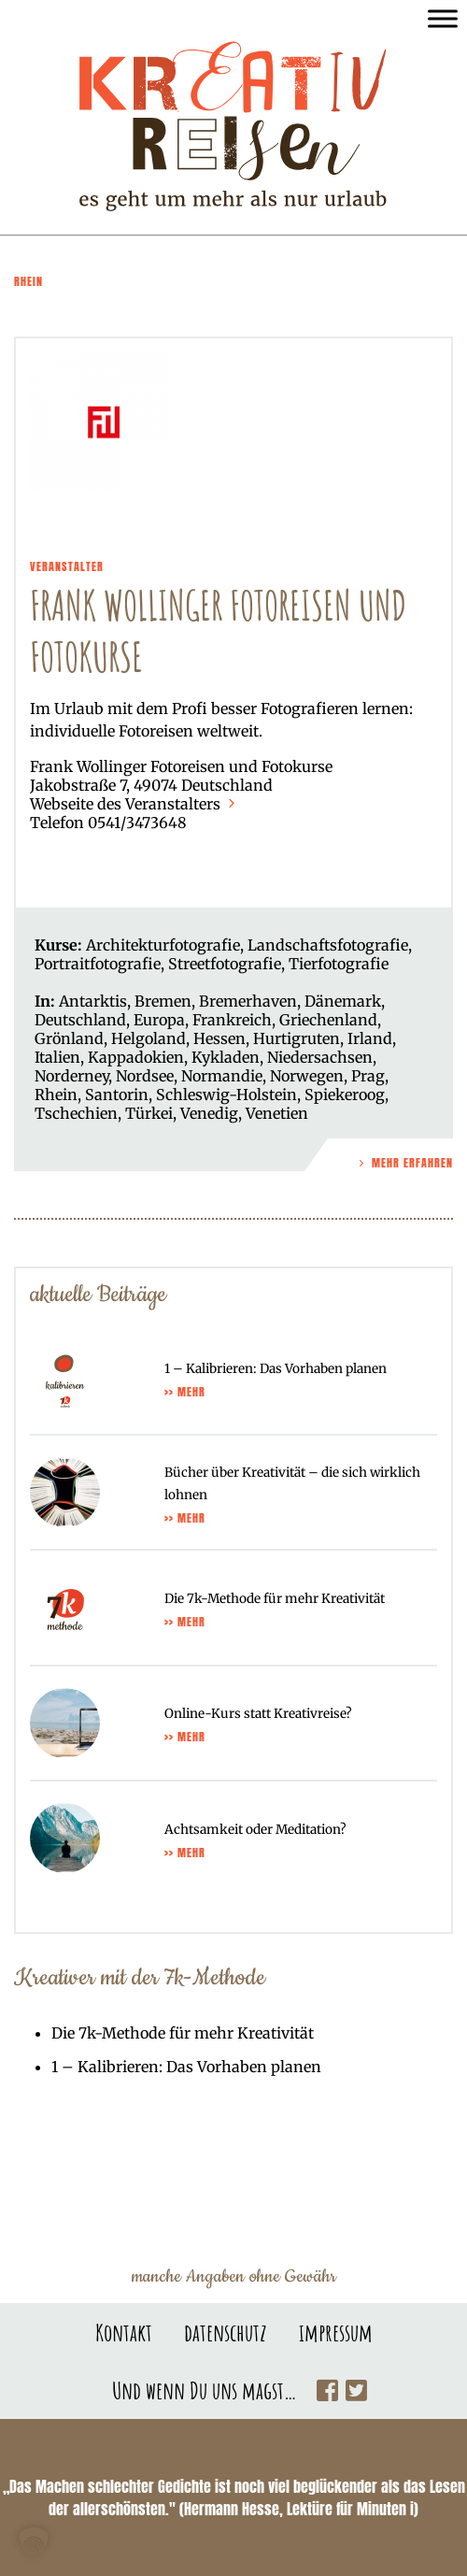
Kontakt (123, 2332)
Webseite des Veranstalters (134, 803)
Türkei (149, 1113)
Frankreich (232, 1019)
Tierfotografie (339, 963)
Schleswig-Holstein (226, 1094)
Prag (368, 1075)
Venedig (209, 1113)
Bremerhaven (248, 1001)
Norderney (71, 1075)
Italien (57, 1057)
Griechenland (328, 1019)
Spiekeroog (344, 1094)
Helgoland (148, 1038)
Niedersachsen (320, 1057)
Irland (369, 1038)
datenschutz (225, 2332)
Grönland (69, 1038)
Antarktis (93, 1001)
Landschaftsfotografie (328, 945)
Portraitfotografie (98, 963)
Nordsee (145, 1075)
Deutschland (80, 1019)
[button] (33, 2542)
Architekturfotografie (163, 945)
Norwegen (307, 1075)
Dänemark (342, 1001)
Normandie (221, 1075)
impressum (336, 2332)
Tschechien (76, 1113)
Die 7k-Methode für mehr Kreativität (182, 2033)
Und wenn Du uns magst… (204, 2390)
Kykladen (225, 1057)
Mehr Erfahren (404, 1162)
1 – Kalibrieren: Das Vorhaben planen (186, 2066)
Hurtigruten (296, 1038)
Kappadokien (136, 1057)
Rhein (56, 1094)
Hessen (219, 1038)
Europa (159, 1019)
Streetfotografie (224, 963)
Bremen (162, 1001)
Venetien (277, 1113)
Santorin (117, 1094)
